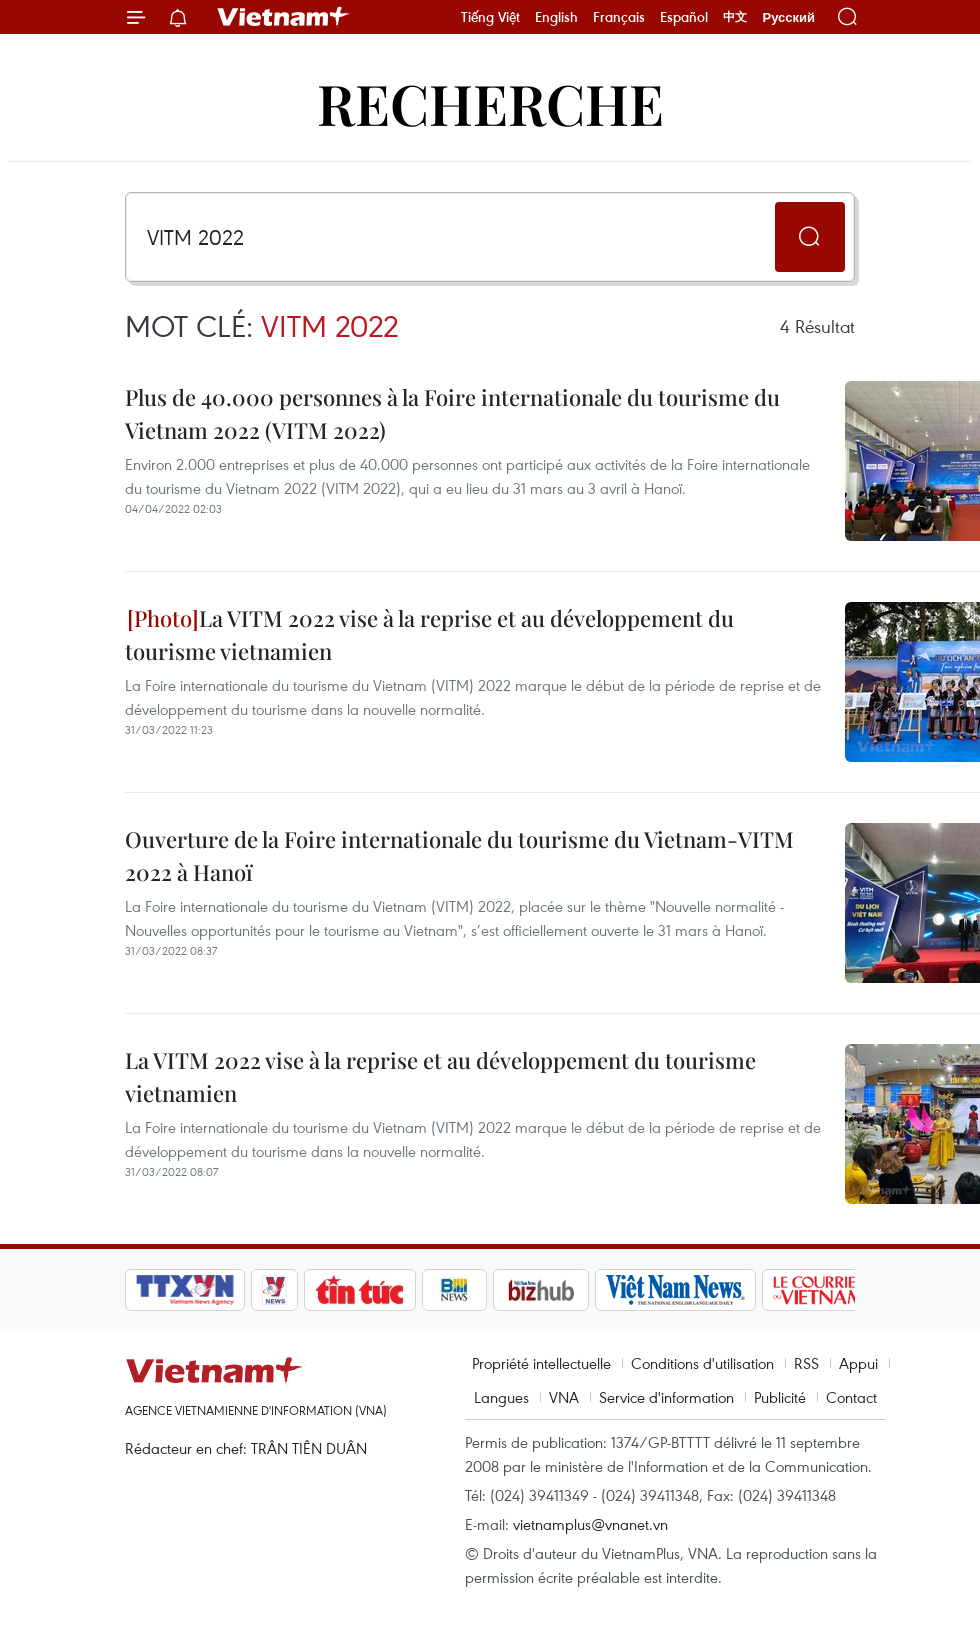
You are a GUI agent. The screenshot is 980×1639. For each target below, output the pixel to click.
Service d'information (666, 1397)
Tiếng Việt (490, 17)
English (556, 17)
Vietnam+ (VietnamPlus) (284, 17)
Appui (858, 1363)
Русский (788, 17)
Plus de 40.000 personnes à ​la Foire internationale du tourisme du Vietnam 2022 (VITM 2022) (452, 413)
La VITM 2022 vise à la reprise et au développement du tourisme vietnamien (429, 634)
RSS (806, 1363)
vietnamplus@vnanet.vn (590, 1524)
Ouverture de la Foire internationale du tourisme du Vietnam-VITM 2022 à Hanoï (459, 855)
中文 (735, 17)
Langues (501, 1397)
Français (619, 17)
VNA (564, 1397)
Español (684, 17)
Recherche (490, 102)
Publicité (780, 1397)
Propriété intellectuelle (541, 1363)
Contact (851, 1397)
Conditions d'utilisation (702, 1363)
